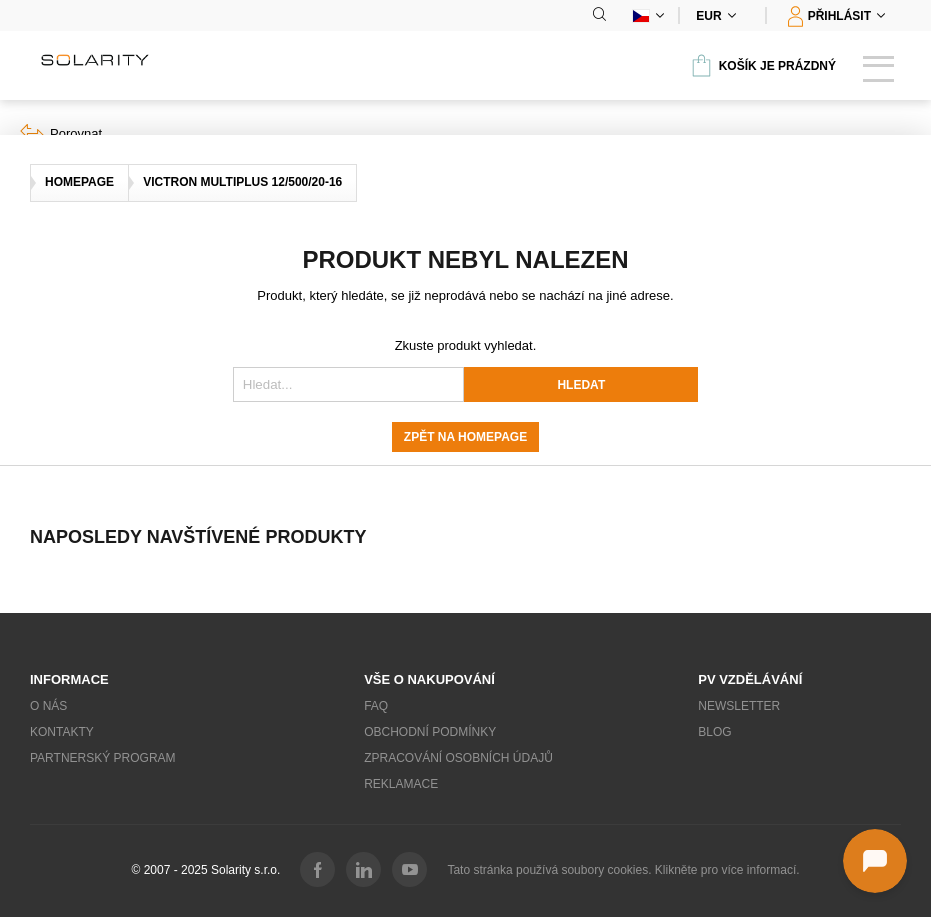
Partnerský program (103, 758)
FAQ (376, 706)
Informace (69, 679)
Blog (714, 732)
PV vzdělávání (750, 679)
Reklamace (401, 784)
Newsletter (739, 706)
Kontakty (62, 732)
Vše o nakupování (429, 679)
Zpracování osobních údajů (458, 758)
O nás (48, 706)
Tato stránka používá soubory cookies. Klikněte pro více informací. (623, 870)
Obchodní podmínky (430, 732)
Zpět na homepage (465, 437)
